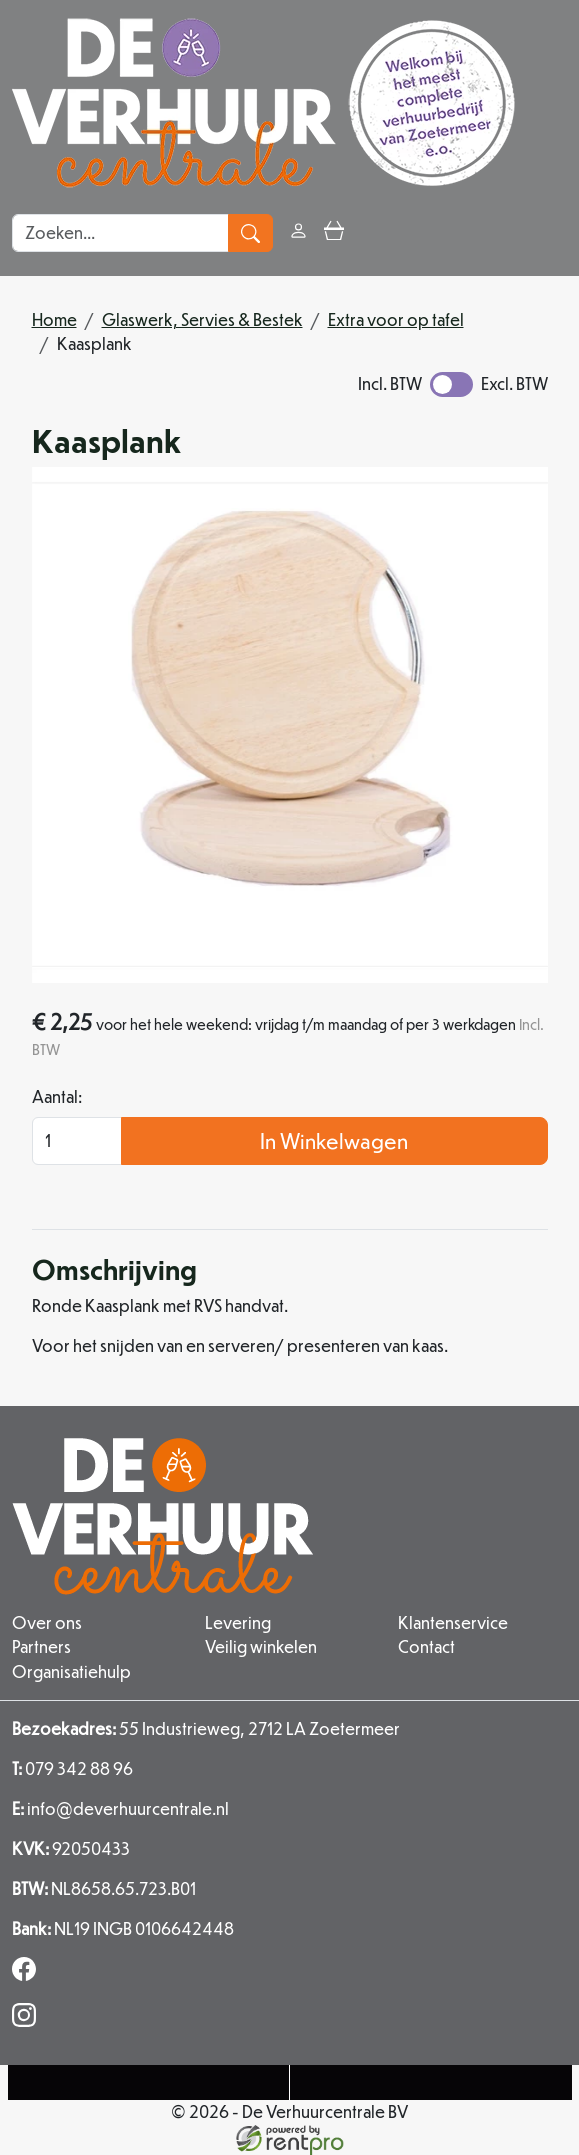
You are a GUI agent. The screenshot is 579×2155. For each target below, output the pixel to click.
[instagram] (28, 2020)
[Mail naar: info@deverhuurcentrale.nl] (431, 2082)
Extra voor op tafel (396, 319)
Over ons (47, 1623)
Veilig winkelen (261, 1647)
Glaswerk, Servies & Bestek (202, 319)
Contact (426, 1647)
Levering (238, 1623)
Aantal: (57, 1097)
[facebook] (28, 1974)
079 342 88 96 (72, 1768)
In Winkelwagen (334, 1141)
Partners (41, 1647)
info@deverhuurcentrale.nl (120, 1808)
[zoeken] (250, 233)
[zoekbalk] (120, 233)
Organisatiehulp (71, 1671)
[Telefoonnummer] (149, 2082)
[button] (369, 232)
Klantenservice (453, 1623)
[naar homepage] (263, 103)
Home (54, 319)
